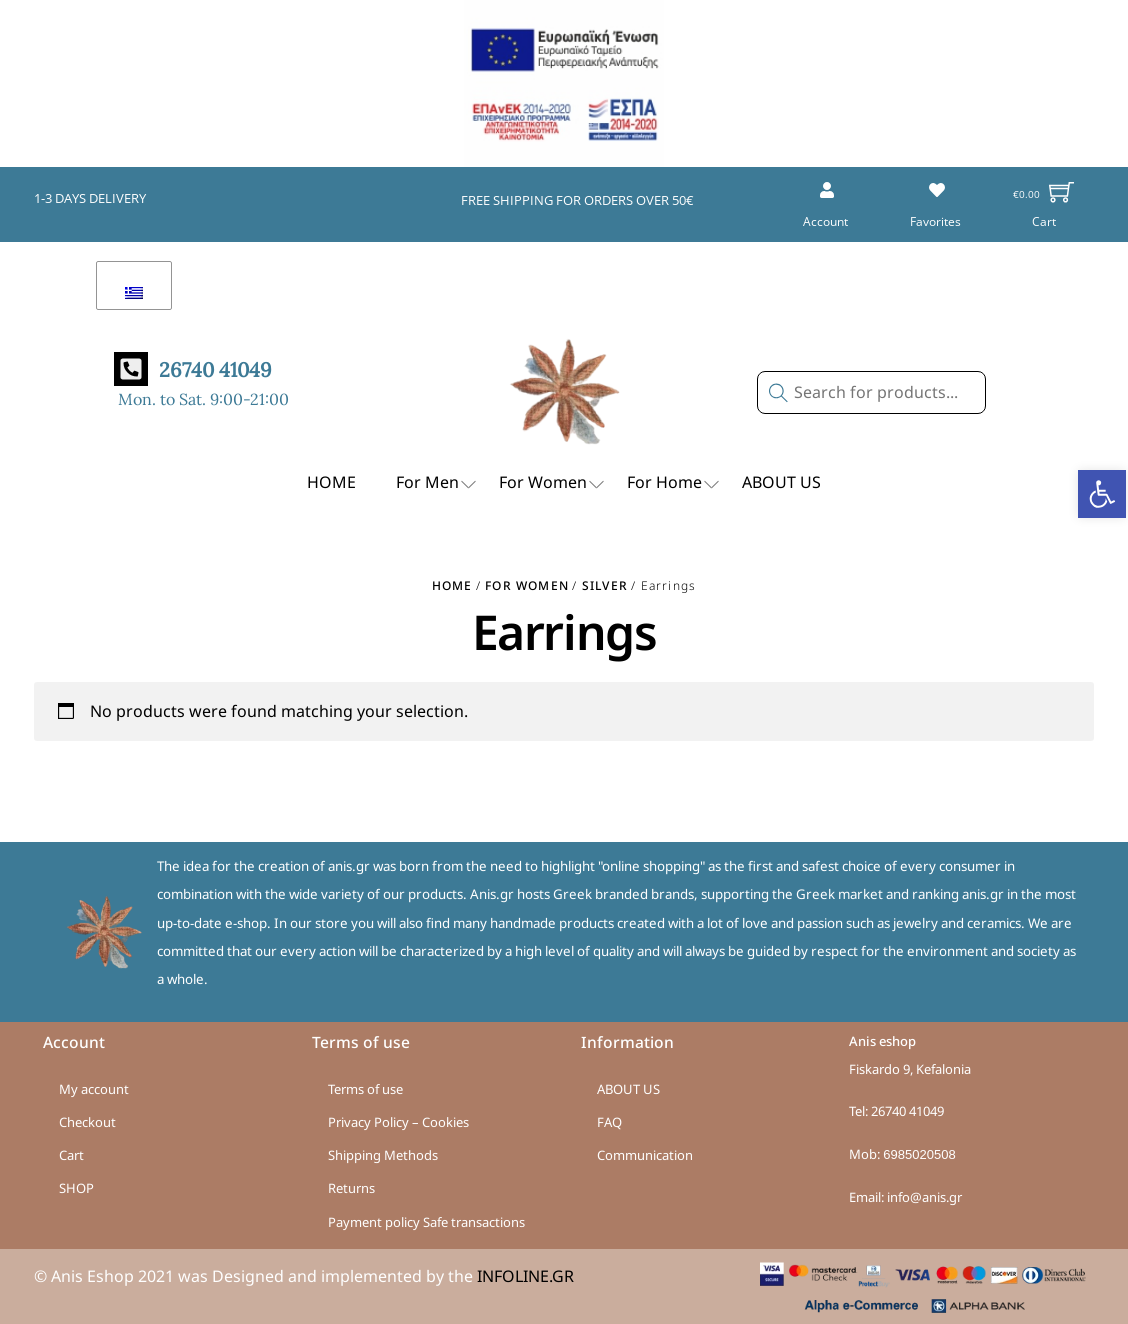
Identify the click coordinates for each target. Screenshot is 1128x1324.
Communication (645, 1155)
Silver (605, 585)
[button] (1102, 494)
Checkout (87, 1122)
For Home (674, 484)
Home (452, 585)
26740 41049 (907, 1111)
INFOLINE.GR (525, 1276)
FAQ (609, 1122)
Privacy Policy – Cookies (398, 1122)
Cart (71, 1155)
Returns (351, 1188)
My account (94, 1089)
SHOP (76, 1188)
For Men (437, 484)
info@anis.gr (924, 1197)
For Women (553, 484)
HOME (331, 482)
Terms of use (365, 1089)
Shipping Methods (383, 1155)
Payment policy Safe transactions (426, 1222)
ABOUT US (781, 482)
